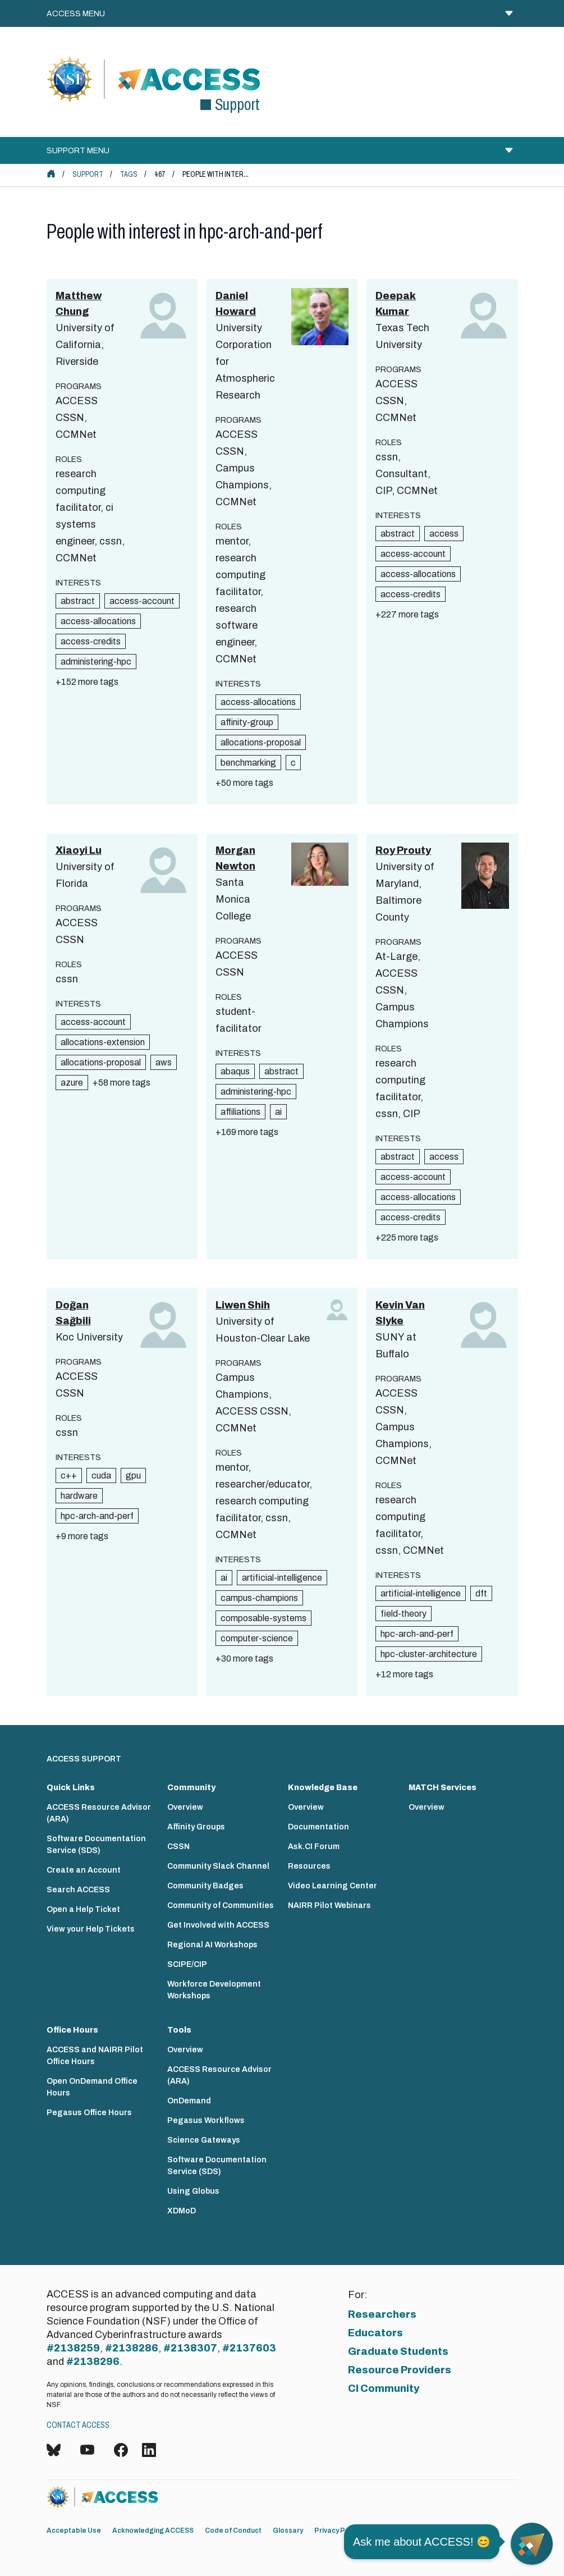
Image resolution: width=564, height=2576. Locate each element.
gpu (133, 1475)
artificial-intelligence (282, 1577)
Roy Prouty (403, 850)
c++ (69, 1475)
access (443, 533)
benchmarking (248, 762)
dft (481, 1593)
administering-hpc (96, 661)
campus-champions (259, 1598)
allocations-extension (103, 1042)
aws (163, 1062)
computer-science (257, 1638)
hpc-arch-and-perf (97, 1516)
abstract (78, 601)
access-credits (91, 641)
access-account (142, 601)
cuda (101, 1475)
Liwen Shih (242, 1305)
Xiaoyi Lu (79, 850)
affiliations (240, 1112)
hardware (79, 1495)
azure (72, 1082)
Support (87, 174)
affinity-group (247, 722)
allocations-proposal (261, 742)
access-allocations (98, 621)
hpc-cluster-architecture (428, 1654)
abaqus (235, 1071)
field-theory (403, 1613)
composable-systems (263, 1618)
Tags (128, 174)
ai (278, 1112)
